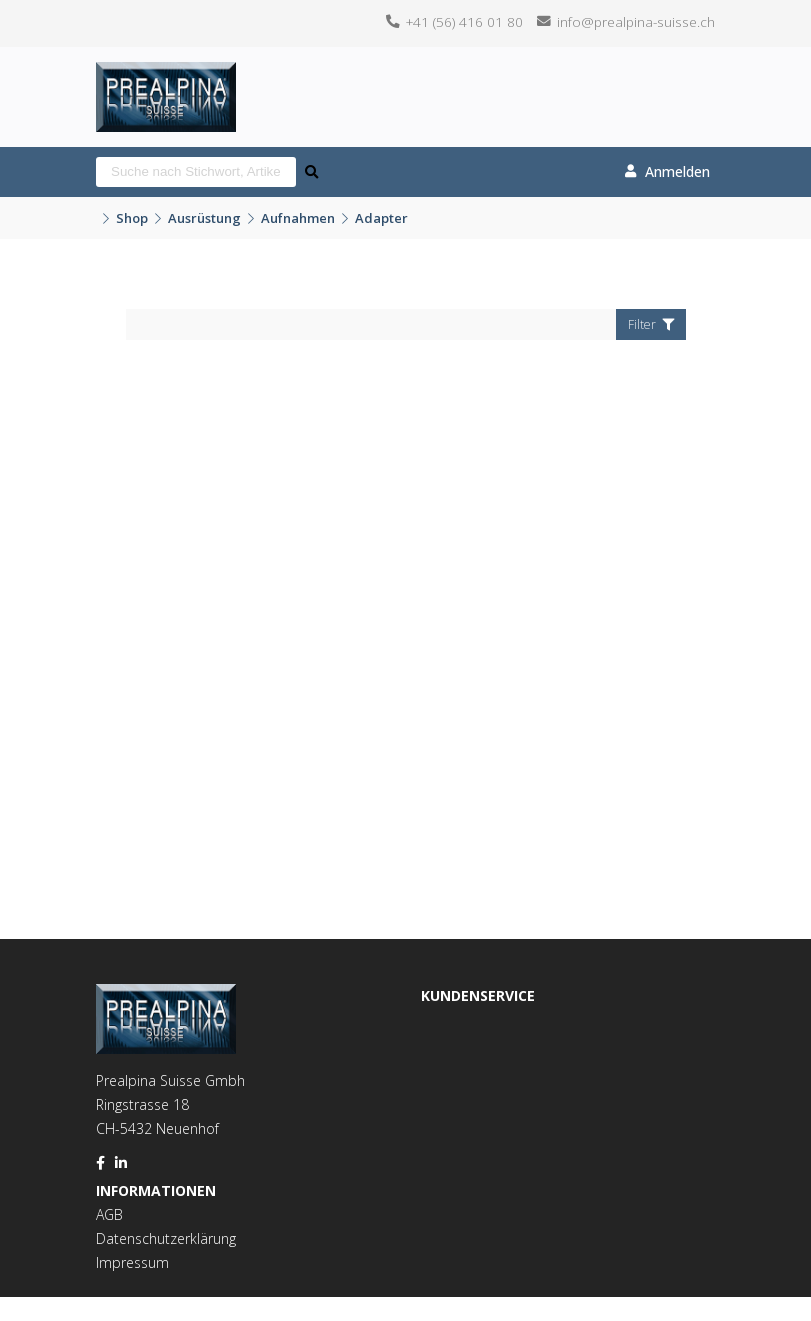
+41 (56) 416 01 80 (464, 21)
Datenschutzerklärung (166, 1238)
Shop (132, 218)
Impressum (132, 1262)
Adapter (381, 218)
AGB (109, 1214)
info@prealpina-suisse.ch (636, 21)
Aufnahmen (298, 218)
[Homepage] (166, 75)
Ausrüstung (204, 218)
